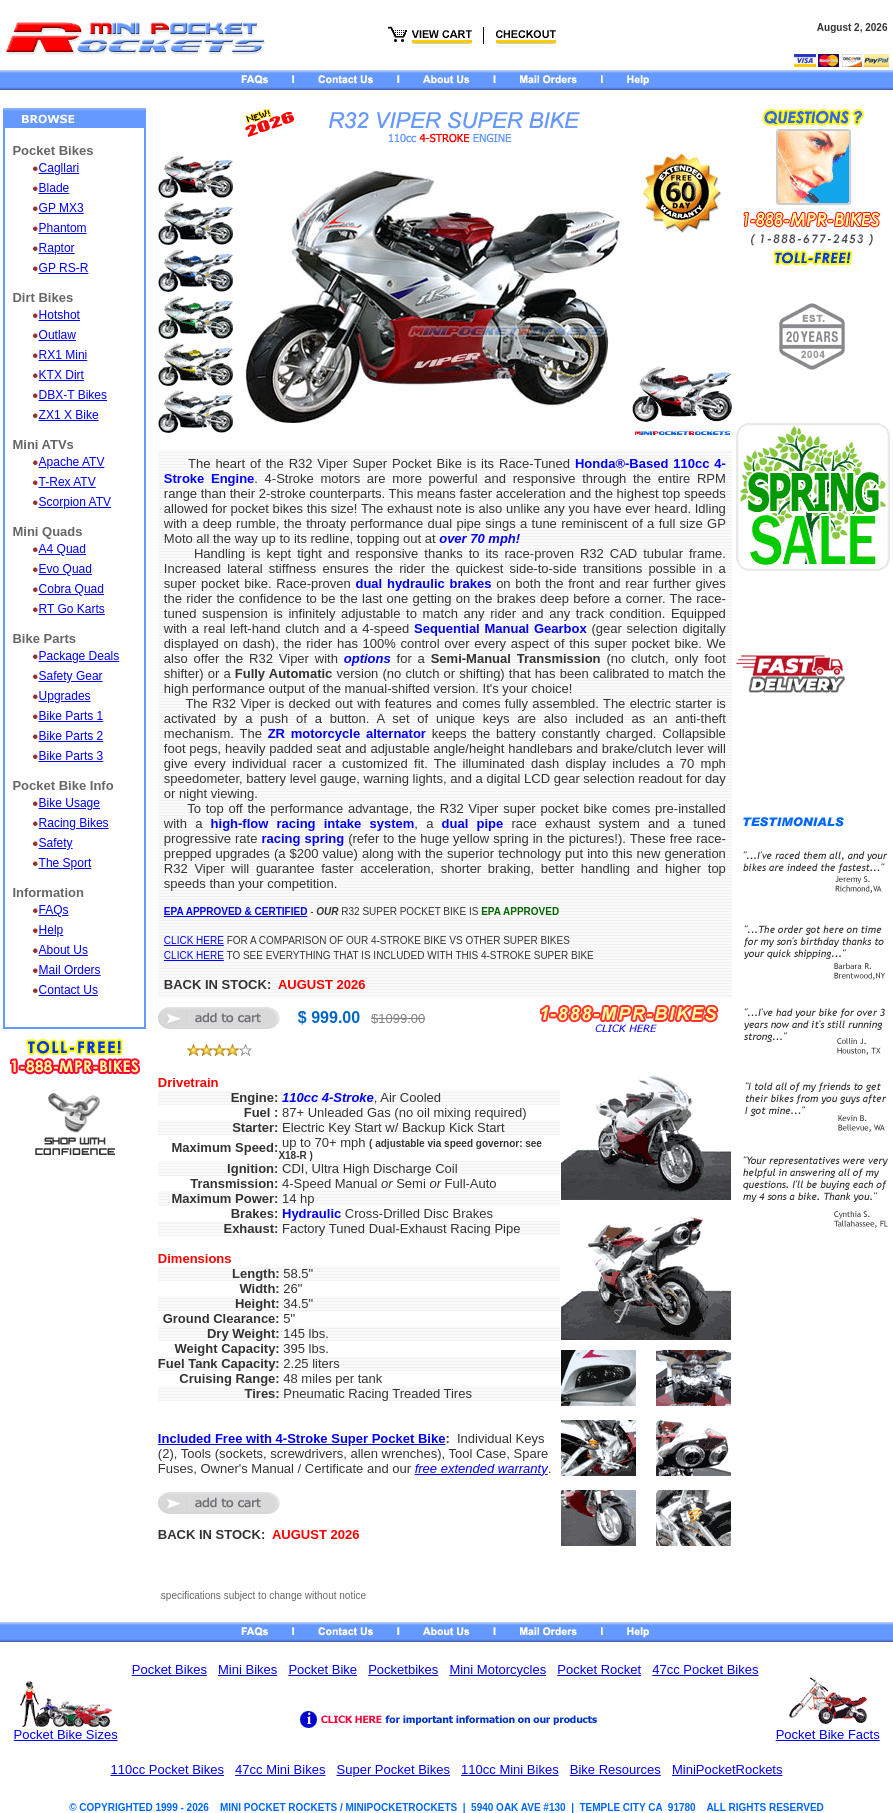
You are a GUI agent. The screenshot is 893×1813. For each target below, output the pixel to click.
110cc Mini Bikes (510, 1769)
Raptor (57, 248)
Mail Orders (70, 970)
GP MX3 (61, 208)
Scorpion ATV (75, 502)
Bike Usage (69, 803)
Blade (54, 188)
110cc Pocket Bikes (167, 1769)
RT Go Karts (72, 609)
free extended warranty (481, 1468)
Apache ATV (72, 462)
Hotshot (59, 315)
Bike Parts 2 (71, 736)
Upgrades (65, 696)
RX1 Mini (63, 355)
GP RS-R (64, 268)
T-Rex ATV (67, 482)
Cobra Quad (71, 589)
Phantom (63, 228)
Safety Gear (71, 676)
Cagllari (59, 168)
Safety (56, 843)
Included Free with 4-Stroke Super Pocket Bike (302, 1438)
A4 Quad (62, 549)
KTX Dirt (61, 375)
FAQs (54, 910)
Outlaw (57, 335)
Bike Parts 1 (71, 716)
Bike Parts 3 (71, 756)
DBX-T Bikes (73, 395)
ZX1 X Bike (69, 415)
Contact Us (68, 990)
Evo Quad (65, 569)
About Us (63, 950)
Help (51, 930)
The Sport (65, 863)
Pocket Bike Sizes (66, 1734)
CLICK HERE (194, 940)
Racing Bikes (74, 823)
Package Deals (79, 656)
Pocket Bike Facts (828, 1734)
